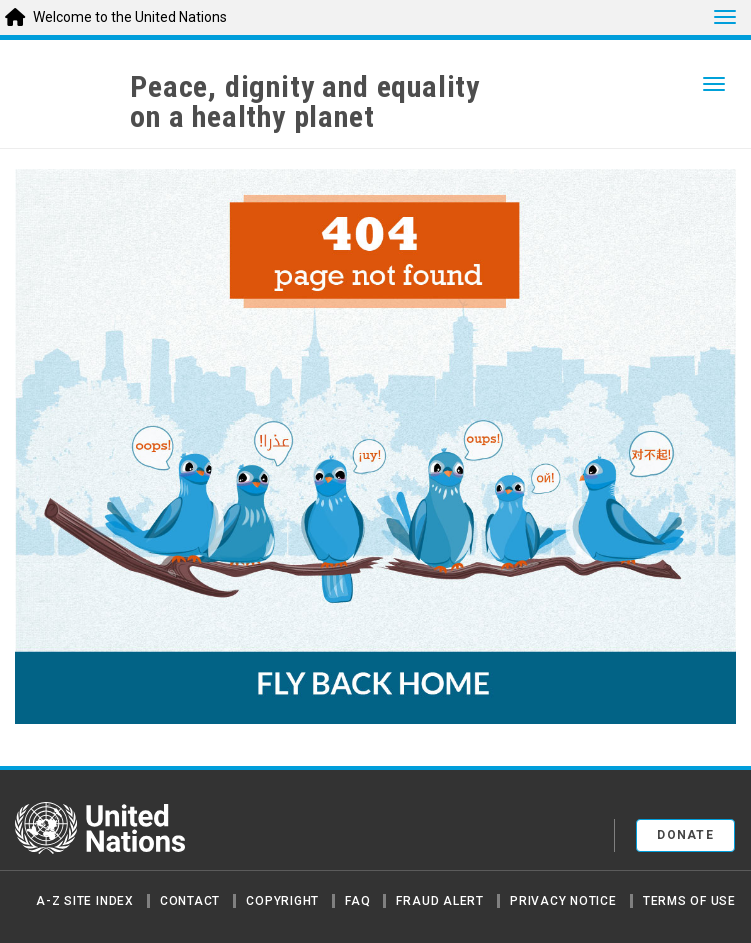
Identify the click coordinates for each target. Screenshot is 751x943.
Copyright (282, 901)
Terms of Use (689, 901)
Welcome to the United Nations (130, 17)
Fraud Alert (439, 901)
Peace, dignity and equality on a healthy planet (305, 102)
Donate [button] (685, 835)
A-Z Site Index (85, 901)
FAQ (357, 901)
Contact (190, 901)
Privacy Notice (563, 901)
